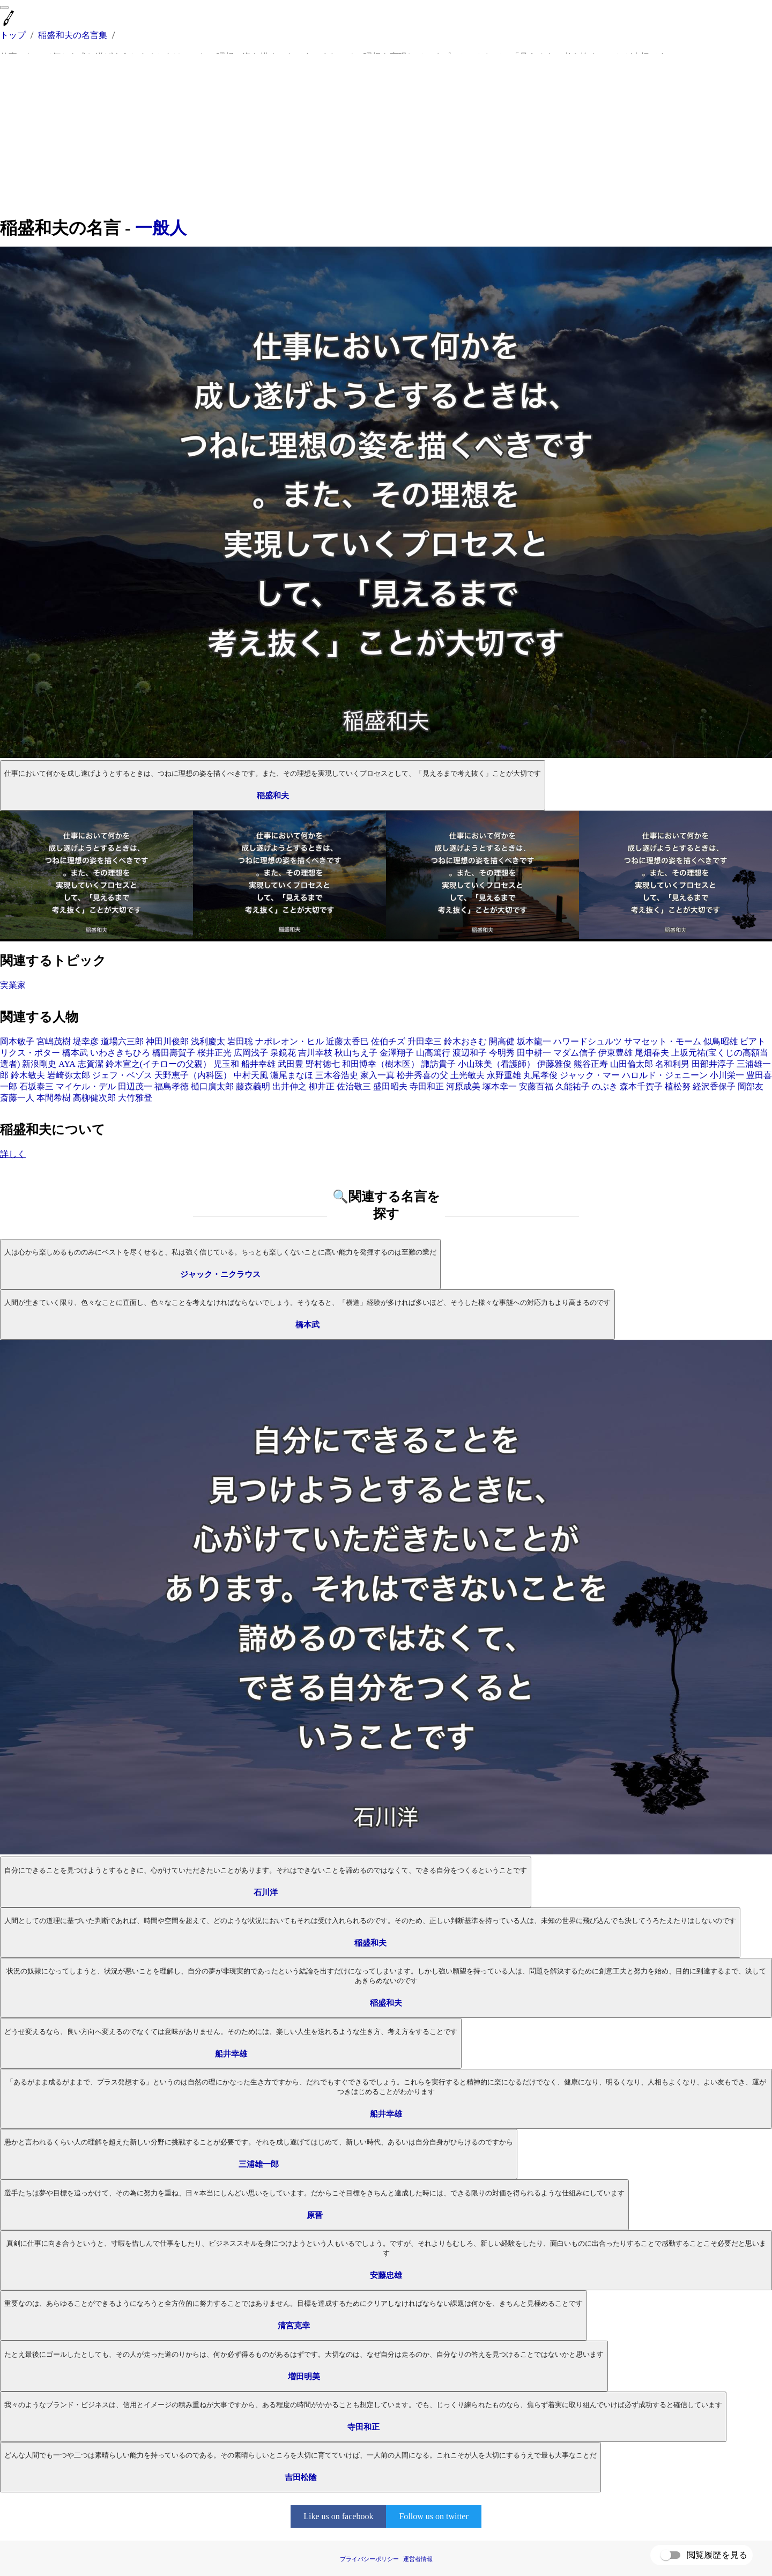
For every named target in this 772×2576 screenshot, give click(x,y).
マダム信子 (574, 1052)
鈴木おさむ (465, 1041)
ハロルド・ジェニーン (665, 1075)
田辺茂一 (135, 1086)
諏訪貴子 (438, 1063)
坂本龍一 (534, 1041)
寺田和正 (427, 1086)
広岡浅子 (251, 1052)
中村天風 (251, 1075)
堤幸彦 (86, 1041)
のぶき (605, 1086)
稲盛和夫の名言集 (72, 35)
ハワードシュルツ (587, 1041)
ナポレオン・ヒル (289, 1041)
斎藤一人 (17, 1097)
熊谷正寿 (591, 1063)
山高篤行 (433, 1052)
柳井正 (322, 1086)
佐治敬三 (354, 1086)
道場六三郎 (122, 1041)
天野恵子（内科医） (193, 1075)
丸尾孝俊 (540, 1075)
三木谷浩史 (336, 1075)
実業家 (13, 985)
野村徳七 (323, 1063)
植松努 (678, 1086)
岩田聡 (240, 1041)
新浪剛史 (39, 1063)
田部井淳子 (713, 1063)
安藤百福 (536, 1086)
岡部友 (750, 1086)
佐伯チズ (388, 1041)
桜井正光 (214, 1052)
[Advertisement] (386, 135)
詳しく (13, 1154)
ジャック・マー (590, 1075)
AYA (66, 1063)
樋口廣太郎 (212, 1086)
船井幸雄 (258, 1063)
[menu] (4, 7)
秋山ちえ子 (356, 1052)
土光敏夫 (467, 1075)
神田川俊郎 (167, 1041)
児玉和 (226, 1063)
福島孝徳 (171, 1086)
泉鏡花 (283, 1052)
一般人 (161, 227)
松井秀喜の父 (422, 1075)
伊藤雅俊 (554, 1063)
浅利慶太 (208, 1041)
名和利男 (672, 1063)
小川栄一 (727, 1075)
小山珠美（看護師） (496, 1063)
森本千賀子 (641, 1086)
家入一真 (377, 1075)
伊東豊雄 (615, 1052)
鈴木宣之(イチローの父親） (158, 1063)
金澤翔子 (397, 1052)
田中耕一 (534, 1052)
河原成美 (463, 1086)
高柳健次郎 (94, 1097)
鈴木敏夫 (28, 1075)
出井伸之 (289, 1086)
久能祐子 (572, 1086)
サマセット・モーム (662, 1041)
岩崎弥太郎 (68, 1075)
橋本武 (75, 1052)
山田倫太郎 (631, 1063)
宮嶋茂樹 (53, 1041)
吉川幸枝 (315, 1052)
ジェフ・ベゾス (122, 1075)
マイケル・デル (86, 1086)
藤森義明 (253, 1086)
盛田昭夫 (390, 1086)
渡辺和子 (469, 1052)
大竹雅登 (135, 1097)
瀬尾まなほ (291, 1075)
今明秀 (502, 1052)
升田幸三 (424, 1041)
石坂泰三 (36, 1086)
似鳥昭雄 (720, 1041)
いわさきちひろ (120, 1052)
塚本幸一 (499, 1086)
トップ (13, 35)
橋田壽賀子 (173, 1052)
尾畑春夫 (652, 1052)
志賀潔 (90, 1063)
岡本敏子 (17, 1041)
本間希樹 (53, 1097)
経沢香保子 (714, 1086)
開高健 (502, 1041)
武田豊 (290, 1063)
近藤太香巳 (347, 1041)
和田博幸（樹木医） (380, 1063)
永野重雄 (504, 1075)
